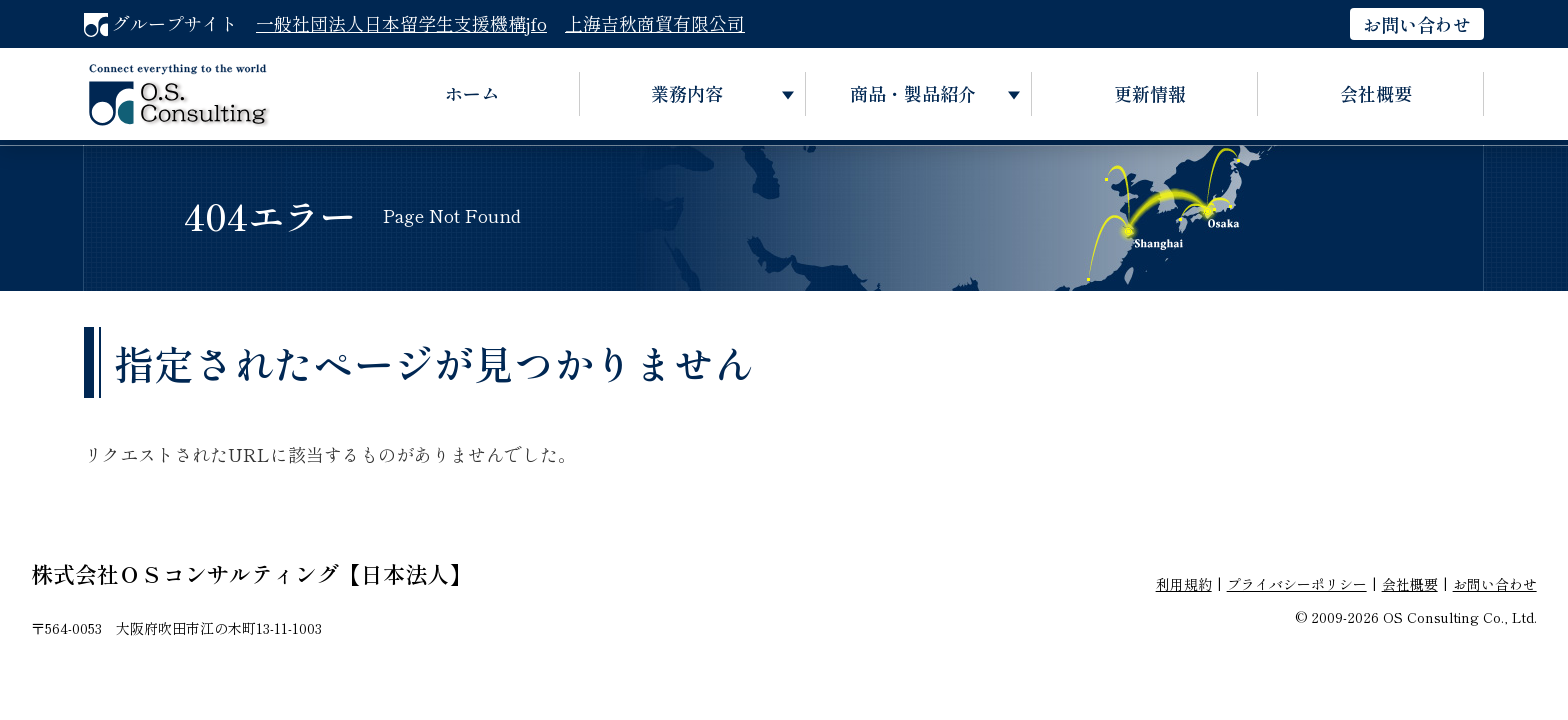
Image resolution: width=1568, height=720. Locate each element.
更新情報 (1150, 93)
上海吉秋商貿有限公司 (655, 23)
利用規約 (1184, 584)
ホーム (472, 93)
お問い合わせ (1417, 24)
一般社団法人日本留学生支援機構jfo (401, 23)
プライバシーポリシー (1297, 584)
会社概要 (1376, 93)
